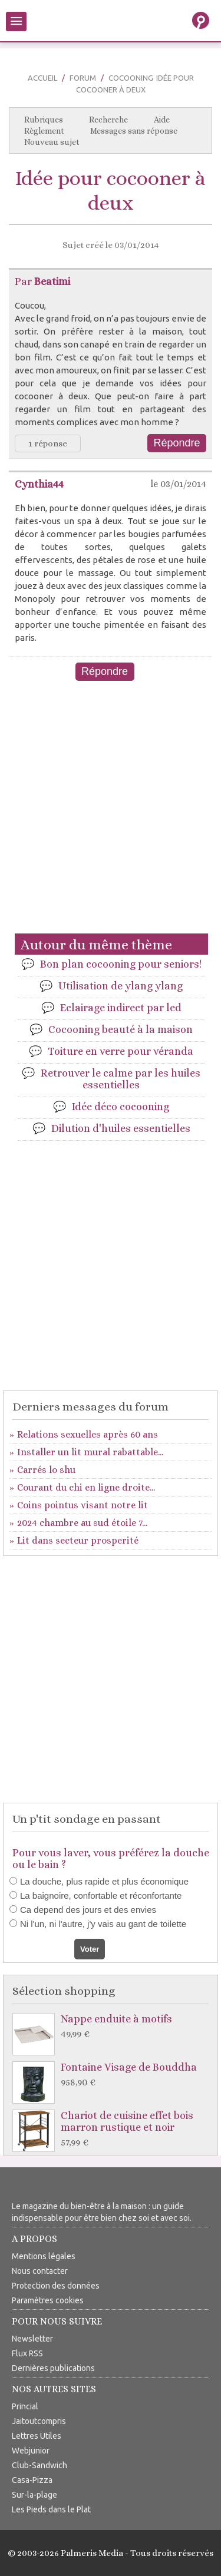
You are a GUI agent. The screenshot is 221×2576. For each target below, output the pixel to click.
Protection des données (56, 2285)
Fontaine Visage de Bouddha (113, 2075)
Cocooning (130, 78)
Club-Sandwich (39, 2465)
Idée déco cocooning (120, 1106)
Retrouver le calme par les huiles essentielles (120, 1079)
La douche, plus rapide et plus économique (104, 1881)
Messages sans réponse (133, 130)
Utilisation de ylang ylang (120, 986)
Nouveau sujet (52, 142)
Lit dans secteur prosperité (77, 1540)
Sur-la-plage (34, 2494)
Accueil (42, 78)
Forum (83, 78)
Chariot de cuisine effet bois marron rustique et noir (113, 2129)
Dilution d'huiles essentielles (120, 1128)
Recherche (108, 119)
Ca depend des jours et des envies (88, 1910)
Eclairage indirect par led (121, 1008)
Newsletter (32, 2338)
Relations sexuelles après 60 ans (87, 1434)
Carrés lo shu (46, 1469)
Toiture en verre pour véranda (120, 1051)
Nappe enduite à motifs (113, 2027)
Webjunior (31, 2450)
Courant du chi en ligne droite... (86, 1487)
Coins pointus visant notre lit (82, 1505)
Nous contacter (40, 2271)
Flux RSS (27, 2353)
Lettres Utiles (36, 2436)
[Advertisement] (110, 814)
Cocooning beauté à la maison (120, 1029)
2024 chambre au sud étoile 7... (82, 1522)
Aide (162, 119)
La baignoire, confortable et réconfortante (101, 1895)
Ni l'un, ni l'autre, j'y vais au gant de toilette (103, 1924)
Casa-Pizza (32, 2480)
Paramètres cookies (48, 2300)
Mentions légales (43, 2256)
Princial (25, 2406)
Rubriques (43, 119)
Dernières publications (53, 2368)
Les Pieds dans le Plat (51, 2509)
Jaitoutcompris (39, 2421)
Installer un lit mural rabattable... (90, 1452)
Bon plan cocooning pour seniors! (121, 964)
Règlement (44, 130)
